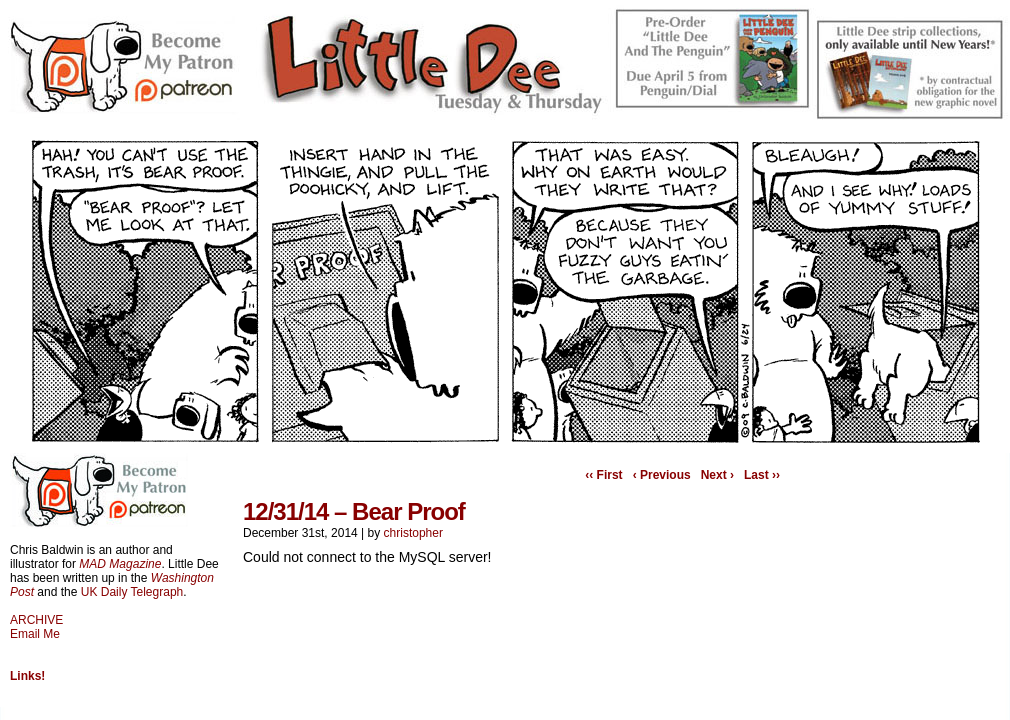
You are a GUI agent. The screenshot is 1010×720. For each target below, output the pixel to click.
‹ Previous (662, 475)
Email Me (35, 634)
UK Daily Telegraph (132, 592)
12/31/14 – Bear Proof (354, 511)
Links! (27, 676)
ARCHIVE (36, 620)
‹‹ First (603, 475)
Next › (717, 475)
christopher (413, 533)
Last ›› (762, 475)
